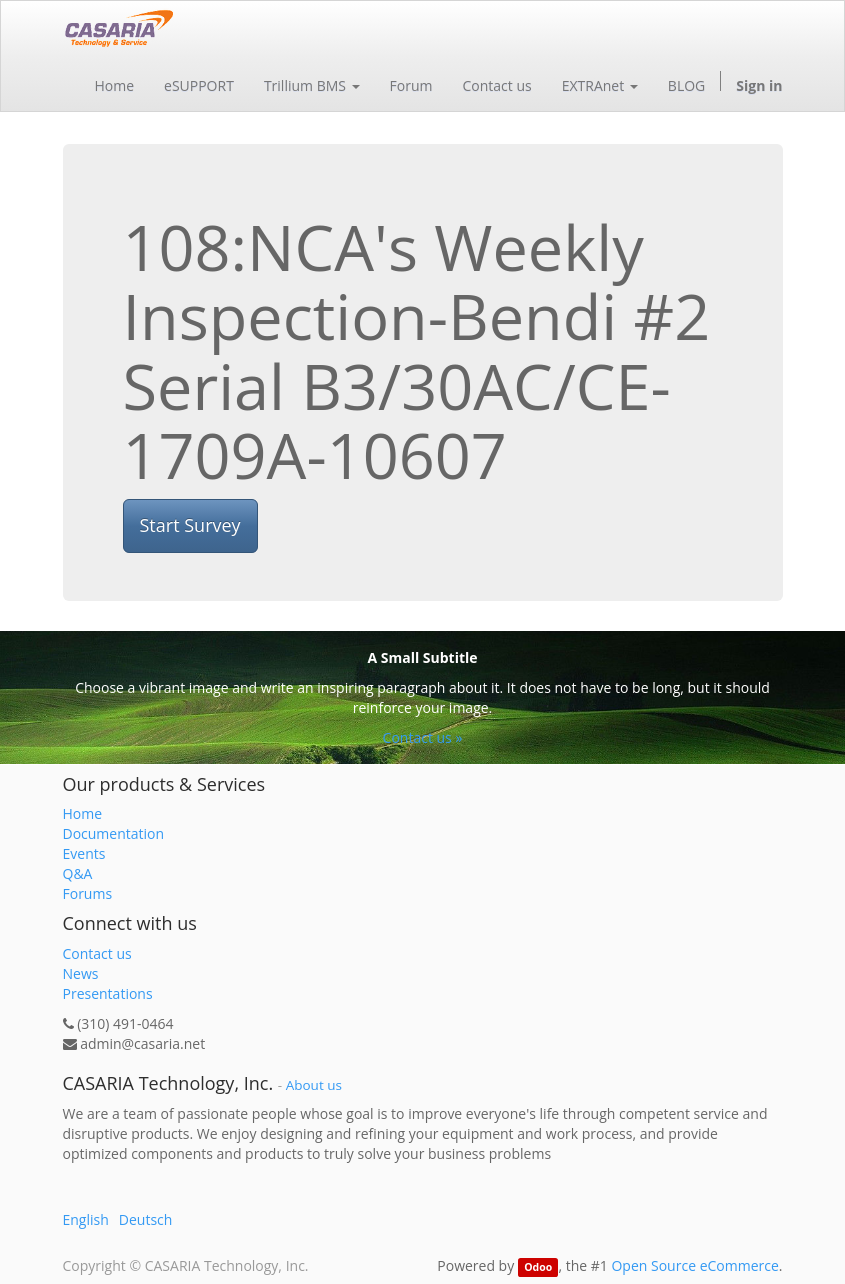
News (81, 973)
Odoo (538, 1267)
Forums (88, 893)
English (86, 1219)
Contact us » (423, 737)
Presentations (108, 993)
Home (83, 813)
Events (84, 853)
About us (314, 1085)
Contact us (97, 953)
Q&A (78, 873)
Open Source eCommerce (694, 1265)
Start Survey (190, 525)
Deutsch (146, 1219)
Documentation (114, 833)
